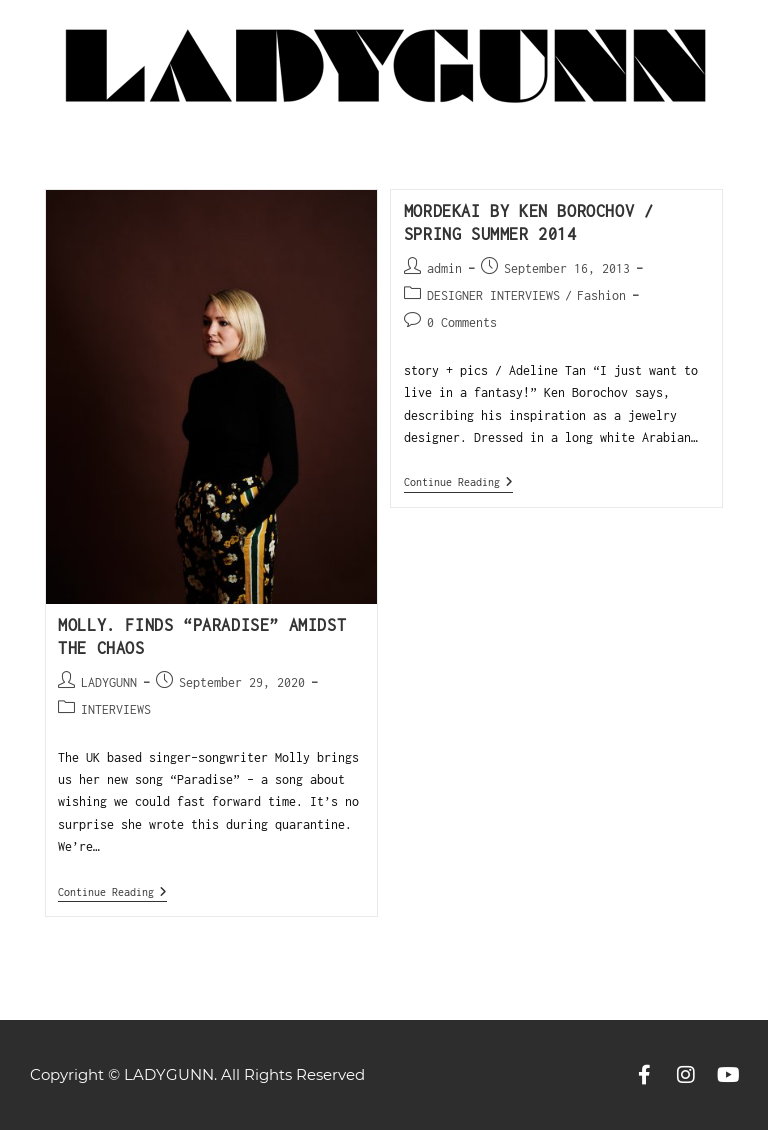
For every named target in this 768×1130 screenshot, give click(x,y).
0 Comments (462, 322)
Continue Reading (112, 891)
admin (444, 268)
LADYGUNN (109, 682)
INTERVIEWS (116, 709)
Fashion (601, 295)
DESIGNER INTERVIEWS (493, 295)
